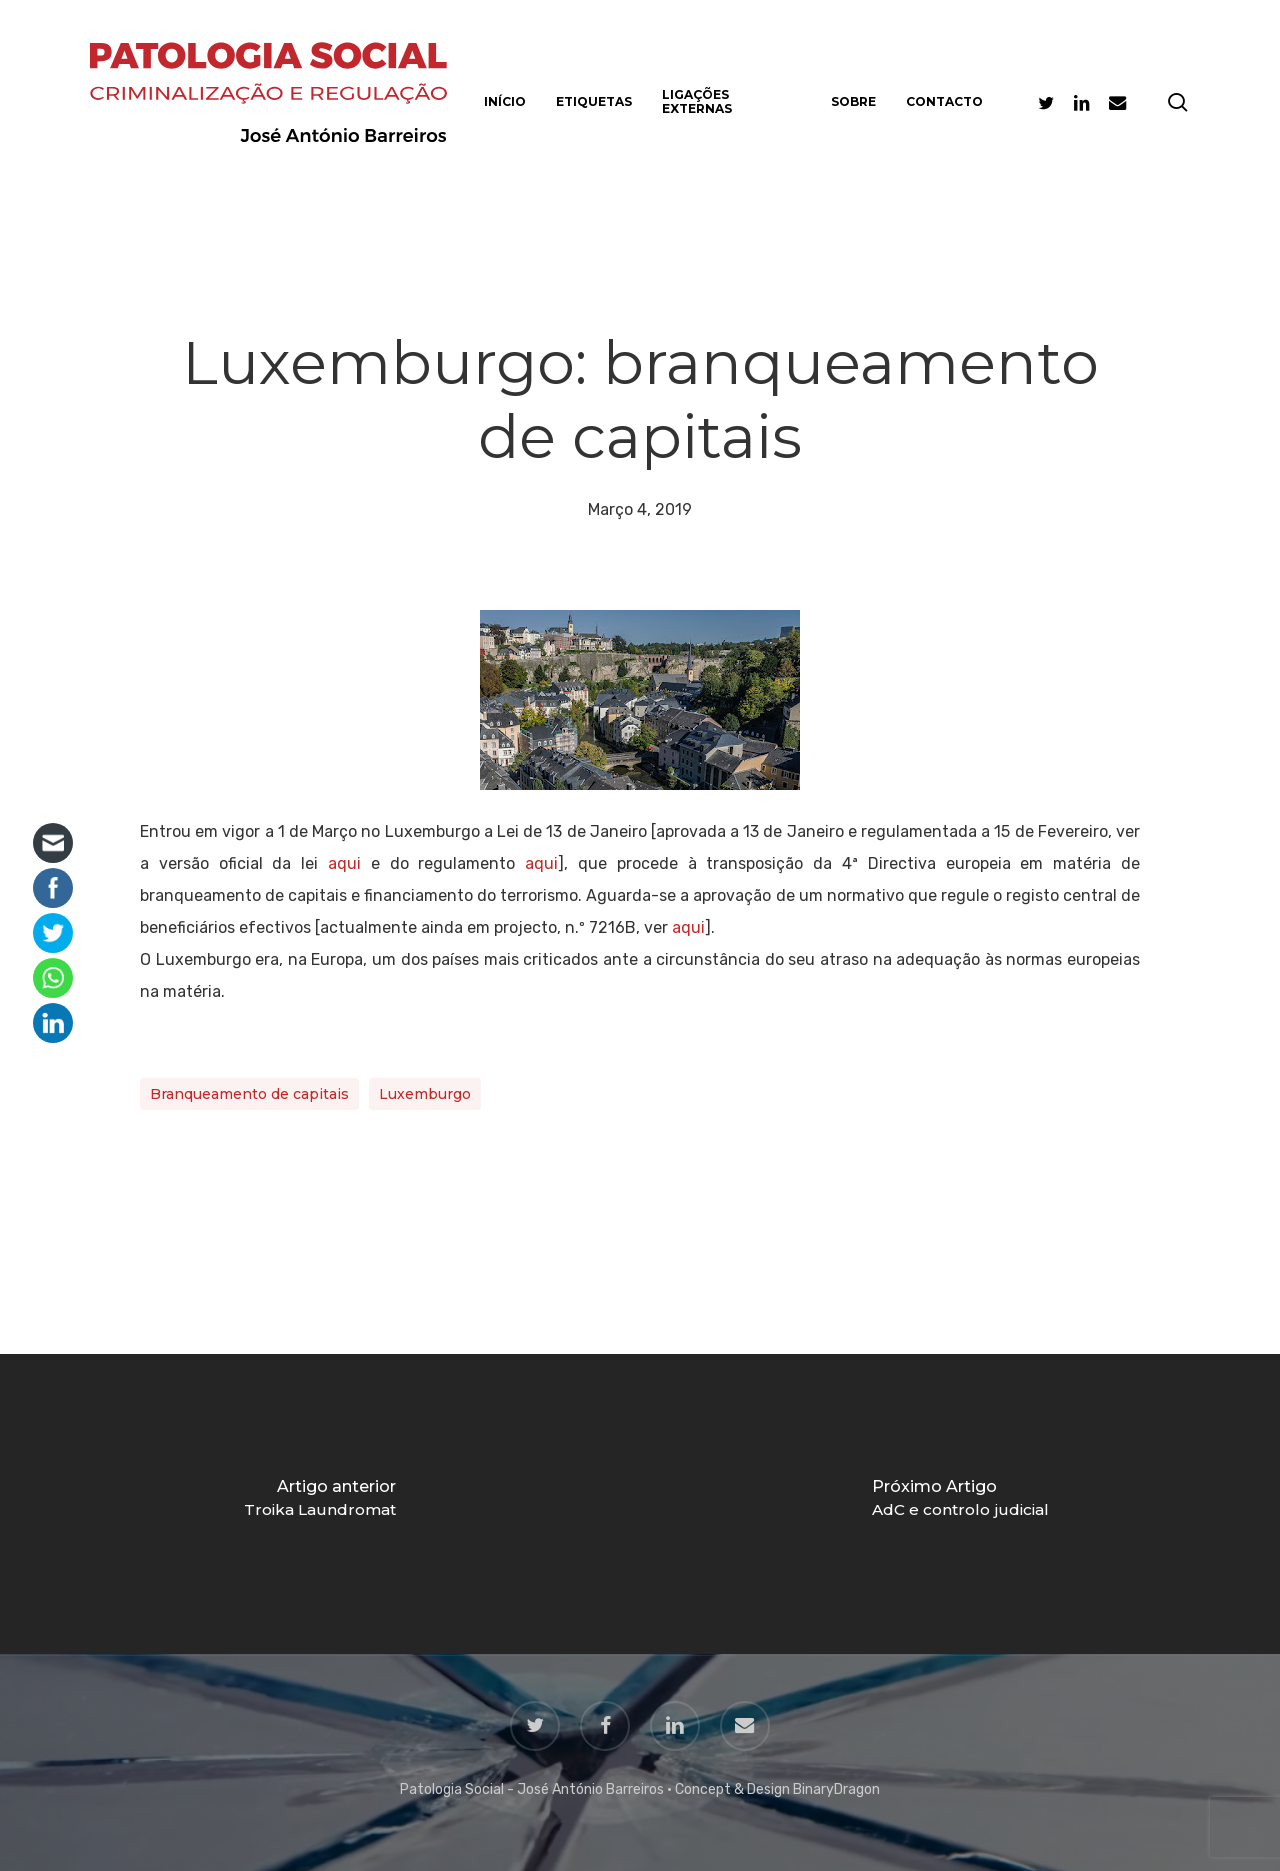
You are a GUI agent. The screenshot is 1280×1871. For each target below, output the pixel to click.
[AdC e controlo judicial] (960, 1504)
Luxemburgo (425, 1094)
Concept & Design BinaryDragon (777, 1789)
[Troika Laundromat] (320, 1504)
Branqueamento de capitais (249, 1094)
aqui (344, 863)
